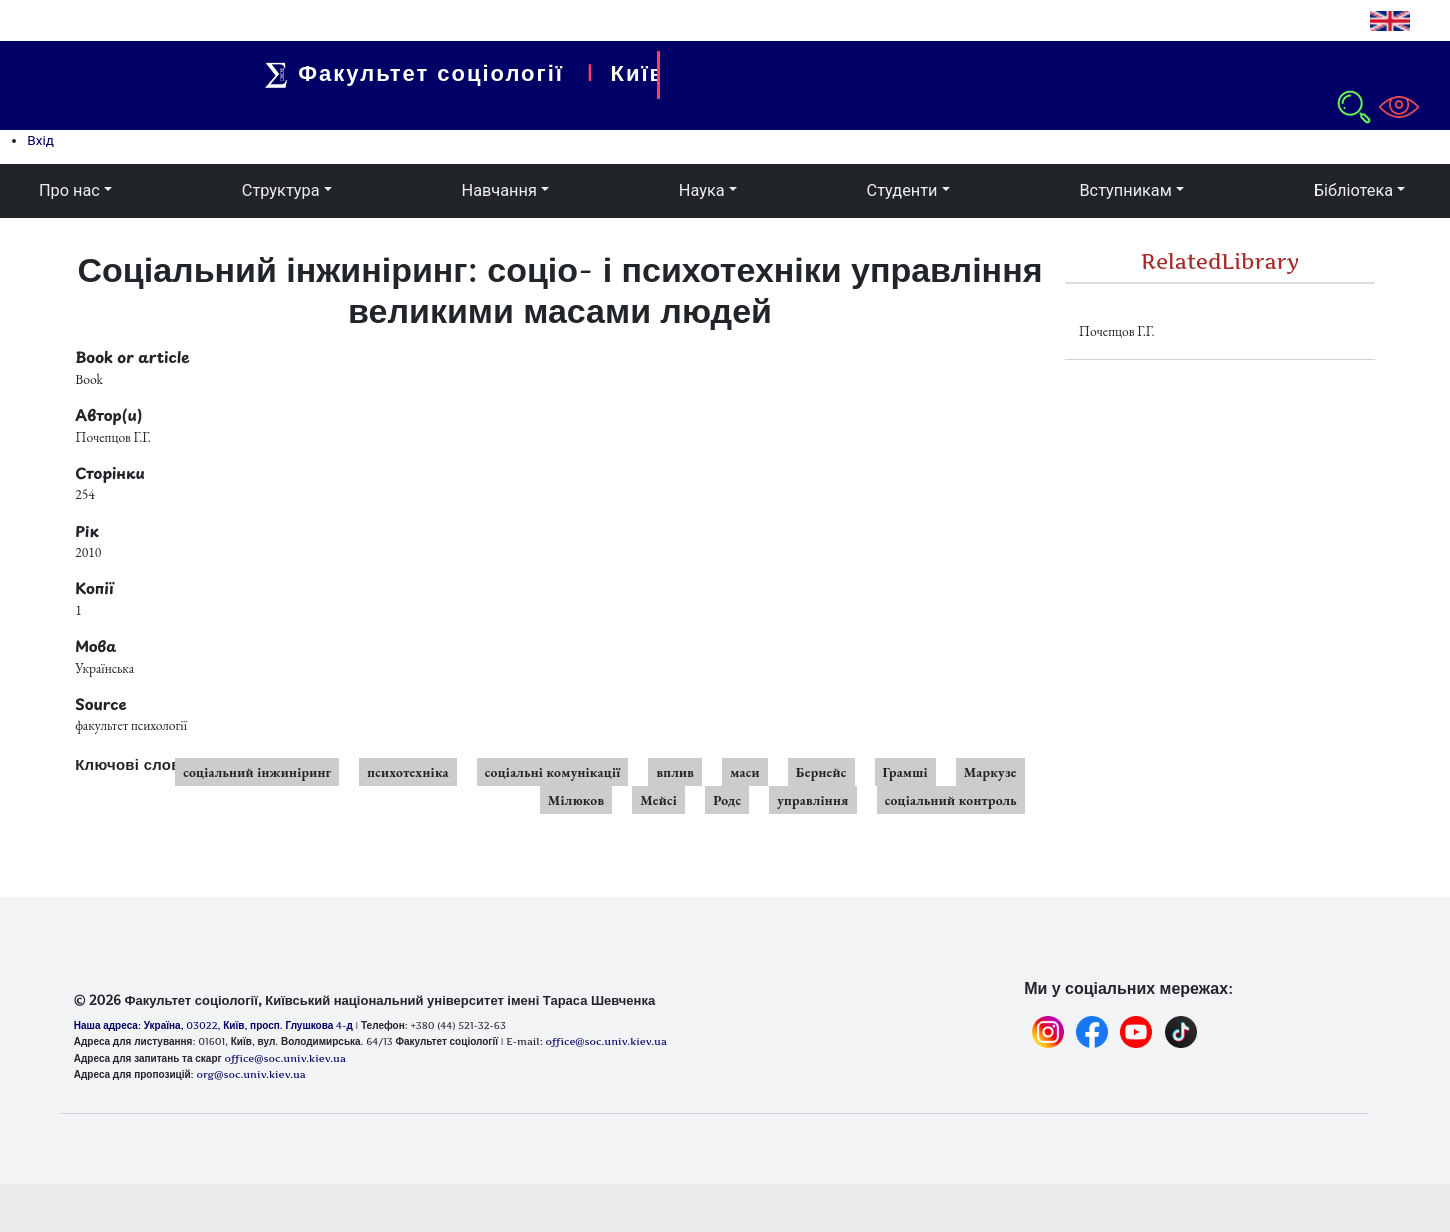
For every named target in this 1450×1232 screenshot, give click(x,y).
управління (812, 800)
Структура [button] (281, 190)
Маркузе (990, 772)
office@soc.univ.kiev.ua (284, 1058)
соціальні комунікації (553, 772)
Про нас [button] (69, 190)
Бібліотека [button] (1353, 190)
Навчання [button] (499, 190)
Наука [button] (702, 190)
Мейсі (658, 800)
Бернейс (821, 772)
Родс (727, 800)
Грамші (905, 772)
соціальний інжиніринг (257, 772)
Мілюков (576, 800)
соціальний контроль (951, 800)
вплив (675, 772)
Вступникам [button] (1125, 190)
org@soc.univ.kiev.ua (250, 1074)
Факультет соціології (424, 73)
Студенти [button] (902, 190)
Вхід (40, 140)
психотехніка (407, 772)
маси (745, 772)
